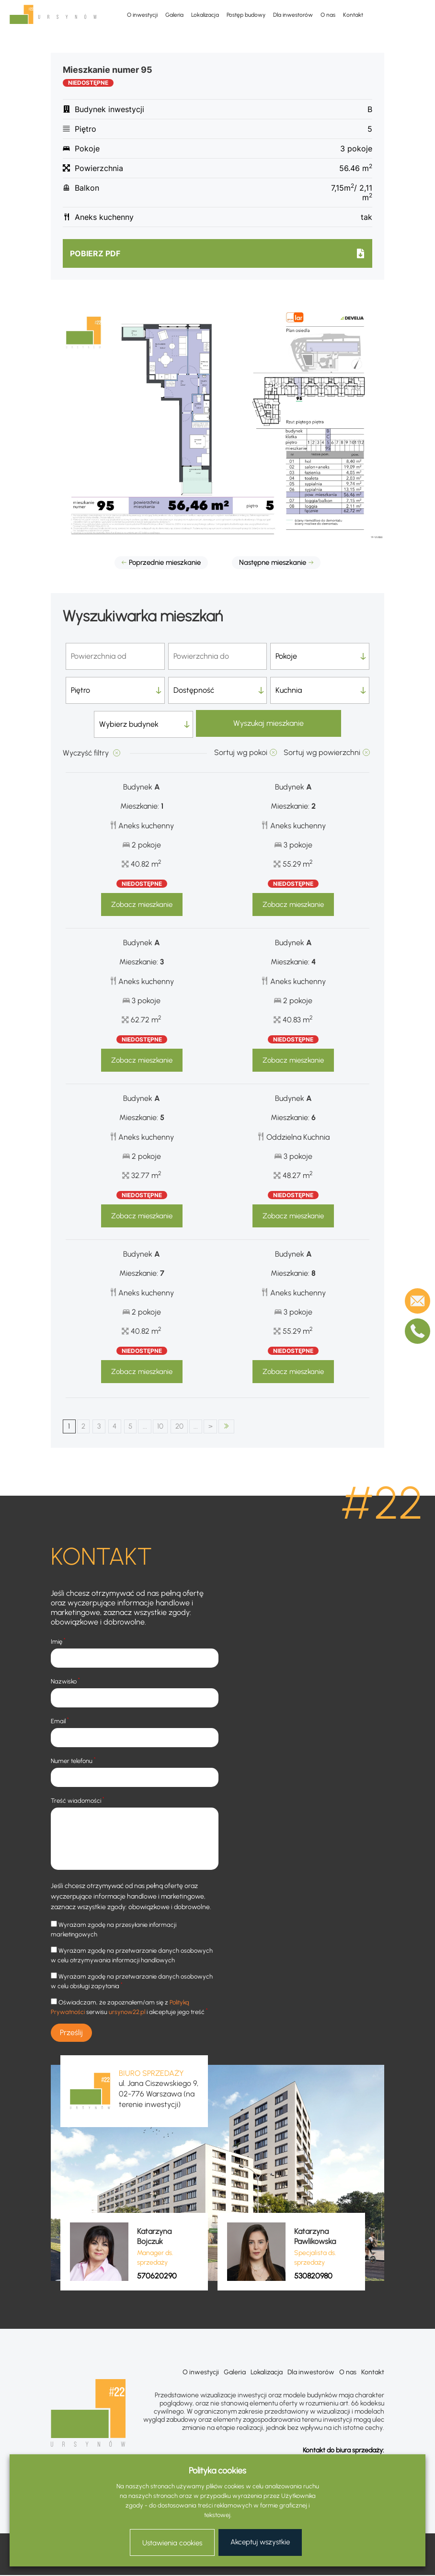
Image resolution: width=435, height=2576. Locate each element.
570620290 (157, 2276)
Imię (58, 1641)
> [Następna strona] (229, 1426)
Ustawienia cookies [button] (172, 2543)
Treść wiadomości (77, 1801)
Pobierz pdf (95, 253)
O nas (328, 14)
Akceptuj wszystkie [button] (260, 2542)
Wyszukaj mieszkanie (268, 724)
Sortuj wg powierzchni (322, 752)
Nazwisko (65, 1681)
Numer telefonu (73, 1761)
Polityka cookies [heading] (217, 2470)
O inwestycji (142, 14)
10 (172, 1426)
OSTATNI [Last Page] (246, 1427)
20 (193, 1426)
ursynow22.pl (127, 2012)
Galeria (174, 14)
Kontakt (353, 14)
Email (60, 1721)
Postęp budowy (246, 14)
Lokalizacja (205, 14)
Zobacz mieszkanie (141, 904)
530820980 (313, 2276)
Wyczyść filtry (87, 752)
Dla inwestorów (293, 14)
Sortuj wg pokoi (240, 752)
